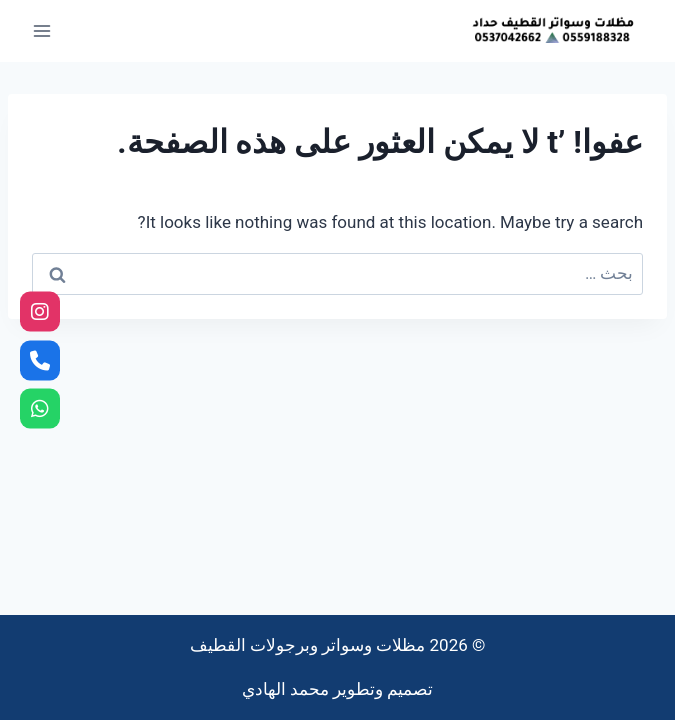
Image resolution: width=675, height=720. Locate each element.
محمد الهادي (285, 689)
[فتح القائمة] (42, 30)
